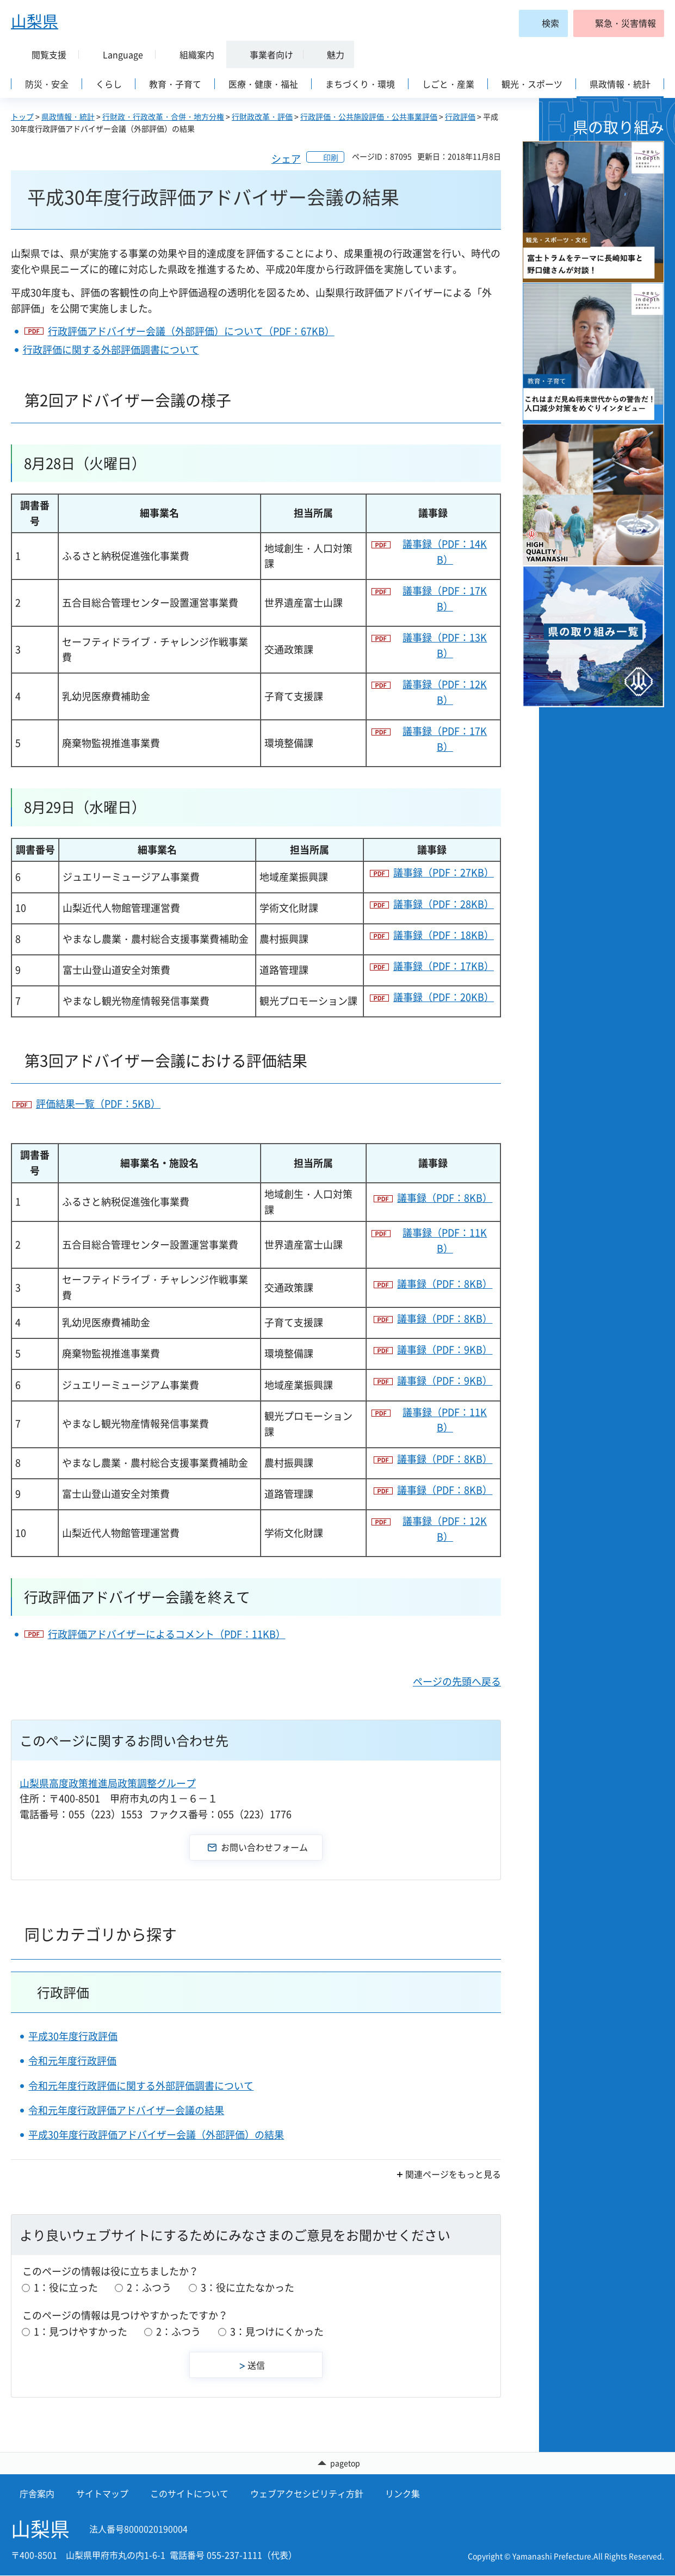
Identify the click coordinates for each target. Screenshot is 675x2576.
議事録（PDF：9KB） (444, 1349)
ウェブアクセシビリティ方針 (306, 2493)
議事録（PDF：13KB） (444, 645)
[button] (618, 23)
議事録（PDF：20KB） (443, 997)
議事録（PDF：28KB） (443, 904)
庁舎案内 (37, 2493)
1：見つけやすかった (80, 2331)
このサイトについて (189, 2493)
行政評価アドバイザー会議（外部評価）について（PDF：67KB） (191, 331)
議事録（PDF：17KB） (444, 598)
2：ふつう (149, 2287)
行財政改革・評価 (262, 116)
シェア (286, 158)
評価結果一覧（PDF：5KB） (98, 1103)
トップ (22, 116)
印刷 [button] (330, 157)
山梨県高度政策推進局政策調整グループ (108, 1783)
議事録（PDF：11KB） (444, 1240)
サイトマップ (102, 2493)
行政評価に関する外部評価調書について (111, 349)
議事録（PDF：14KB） (444, 551)
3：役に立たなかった (247, 2287)
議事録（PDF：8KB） (444, 1197)
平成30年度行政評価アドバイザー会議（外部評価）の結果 (156, 2134)
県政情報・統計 (68, 116)
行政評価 (460, 116)
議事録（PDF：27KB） (443, 872)
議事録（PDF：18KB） (443, 935)
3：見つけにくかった (277, 2331)
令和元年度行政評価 (72, 2060)
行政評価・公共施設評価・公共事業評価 (368, 116)
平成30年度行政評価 (72, 2036)
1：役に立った (66, 2287)
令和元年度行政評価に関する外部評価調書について (140, 2085)
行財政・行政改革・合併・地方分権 (163, 116)
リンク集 (402, 2493)
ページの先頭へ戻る (457, 1681)
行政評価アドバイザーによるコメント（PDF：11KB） (167, 1634)
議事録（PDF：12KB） (444, 692)
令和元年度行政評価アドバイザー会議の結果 (126, 2110)
